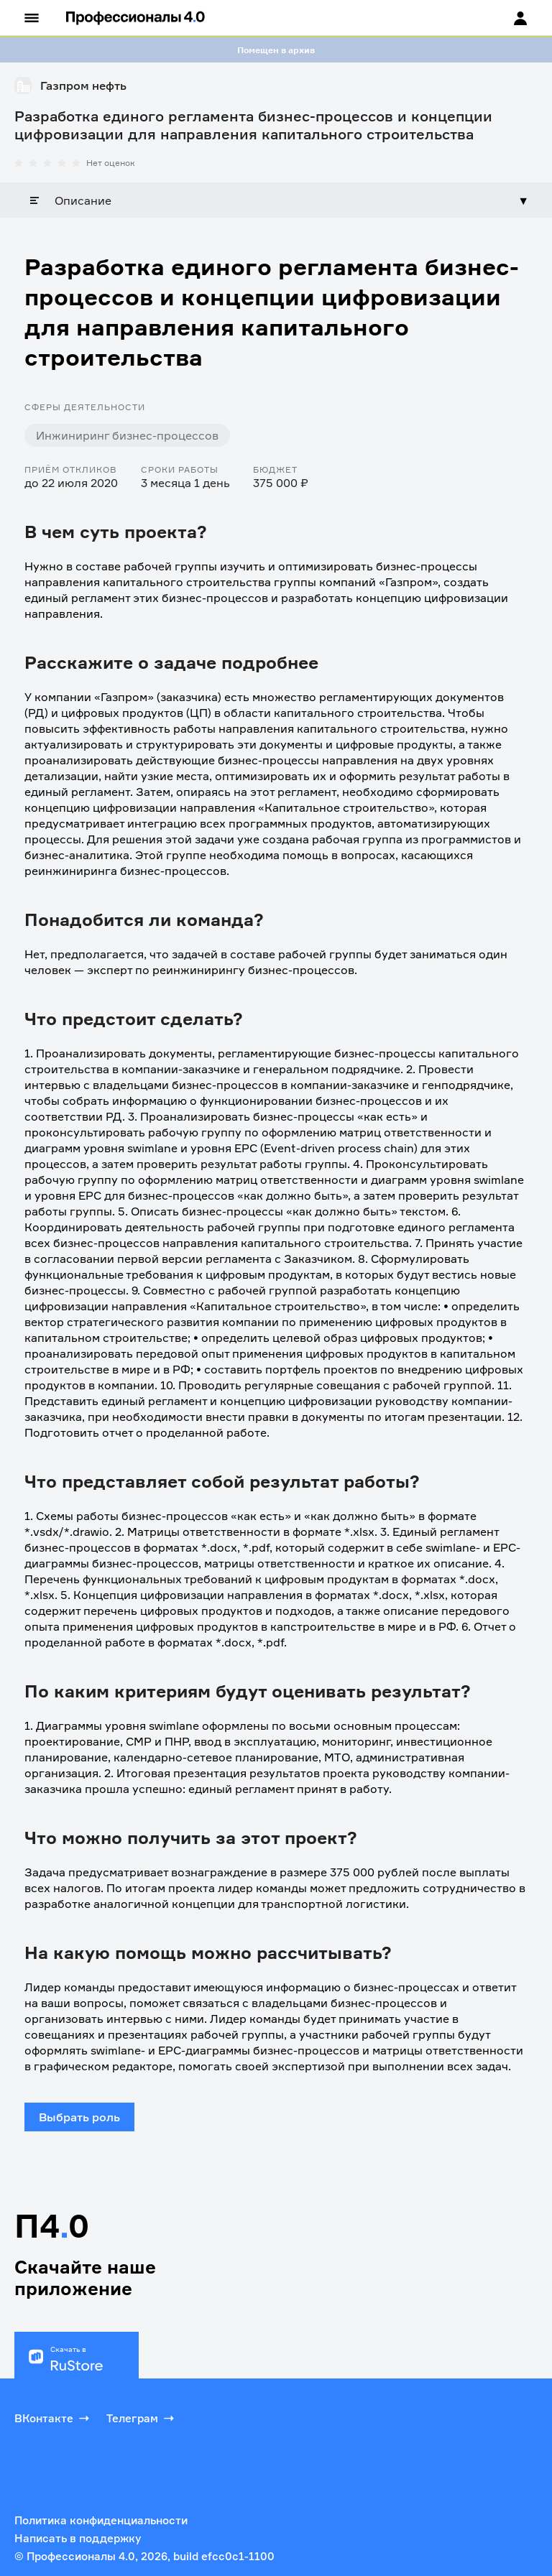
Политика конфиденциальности (101, 2520)
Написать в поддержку (77, 2538)
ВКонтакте (53, 2418)
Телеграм (141, 2418)
